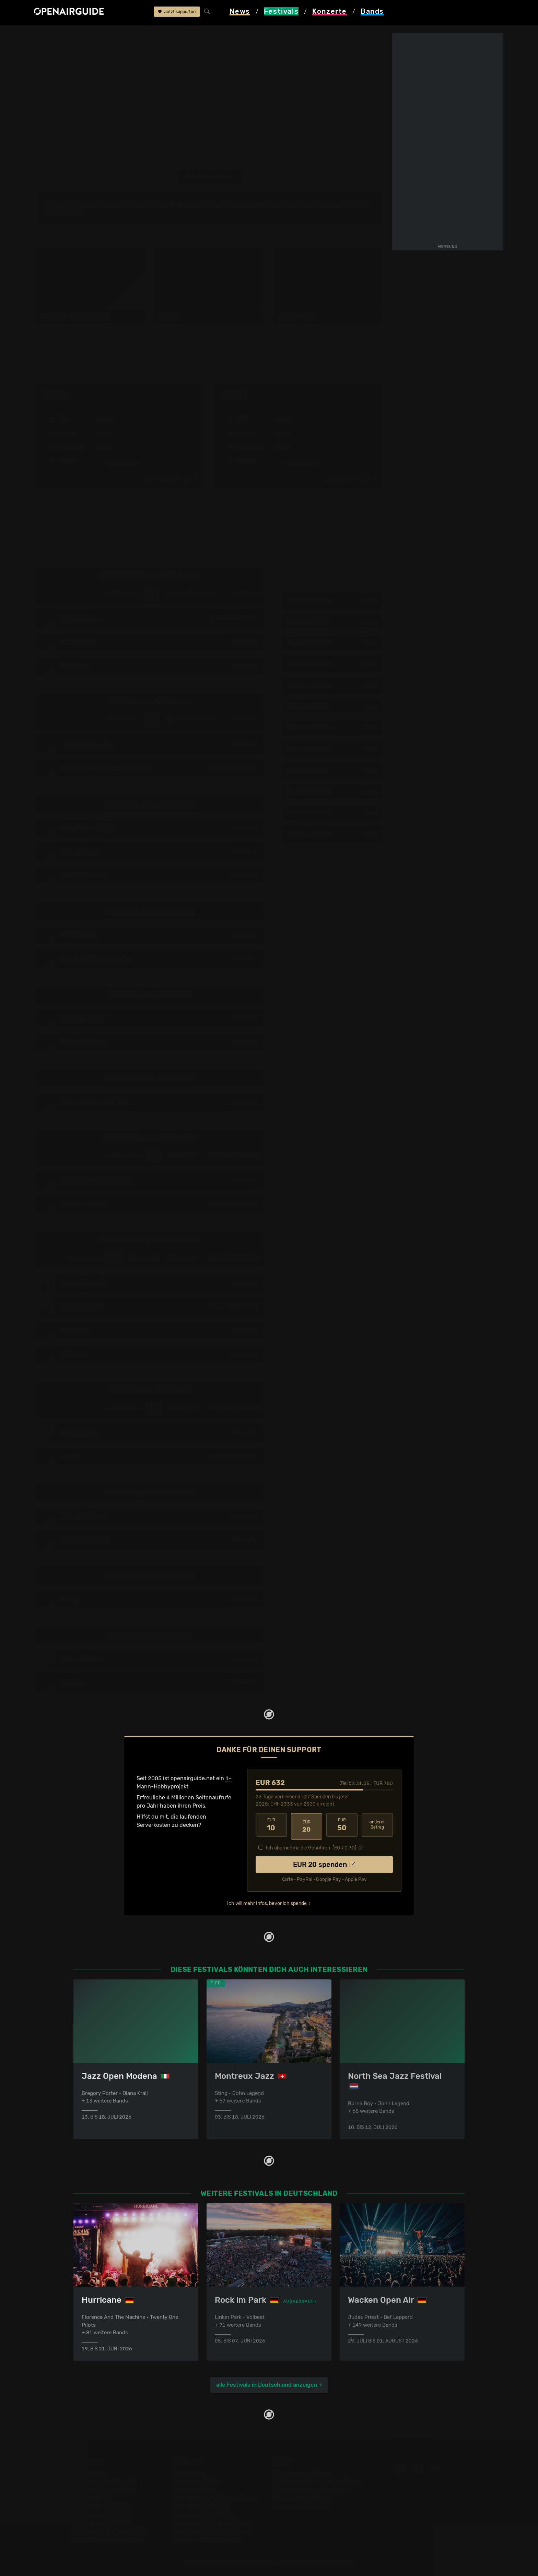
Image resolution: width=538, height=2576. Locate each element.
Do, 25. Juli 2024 (332, 750)
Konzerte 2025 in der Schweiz (211, 2522)
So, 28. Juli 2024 (332, 814)
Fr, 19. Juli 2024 (332, 623)
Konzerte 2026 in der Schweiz (211, 2530)
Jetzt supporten (177, 13)
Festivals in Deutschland (105, 2489)
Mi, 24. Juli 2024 (332, 729)
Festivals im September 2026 (111, 2530)
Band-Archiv (253, 96)
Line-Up (65, 89)
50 (342, 1826)
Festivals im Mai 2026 (101, 2506)
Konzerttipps (189, 2473)
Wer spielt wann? (76, 96)
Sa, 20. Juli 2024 (332, 644)
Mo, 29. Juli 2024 (332, 835)
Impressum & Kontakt (300, 2506)
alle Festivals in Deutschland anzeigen (266, 2385)
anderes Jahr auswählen (209, 178)
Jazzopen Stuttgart (161, 35)
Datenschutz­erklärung (302, 2497)
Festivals (78, 35)
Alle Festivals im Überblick (106, 2539)
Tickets (134, 96)
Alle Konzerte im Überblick (207, 2539)
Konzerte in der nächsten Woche (215, 2497)
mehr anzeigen (120, 464)
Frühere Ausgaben (260, 89)
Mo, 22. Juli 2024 (332, 686)
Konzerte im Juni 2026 (202, 2514)
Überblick (138, 89)
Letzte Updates (181, 89)
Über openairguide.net (302, 2473)
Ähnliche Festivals (186, 96)
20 (306, 1826)
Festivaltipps (89, 2473)
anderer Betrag (377, 1826)
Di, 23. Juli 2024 (332, 708)
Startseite (47, 35)
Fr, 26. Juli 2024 (332, 771)
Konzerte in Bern (194, 2489)
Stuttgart (301, 61)
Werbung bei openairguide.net (312, 2489)
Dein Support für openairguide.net (317, 2481)
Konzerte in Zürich (197, 2481)
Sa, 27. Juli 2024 (332, 793)
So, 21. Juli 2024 (332, 665)
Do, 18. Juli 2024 (332, 601)
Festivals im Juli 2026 (101, 2522)
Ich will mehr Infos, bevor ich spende (267, 1902)
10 (271, 1826)
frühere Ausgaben (214, 35)
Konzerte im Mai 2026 (201, 2506)
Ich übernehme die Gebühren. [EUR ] (311, 1846)
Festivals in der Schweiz (104, 2481)
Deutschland (113, 35)
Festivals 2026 (92, 2497)
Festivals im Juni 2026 (102, 2514)
